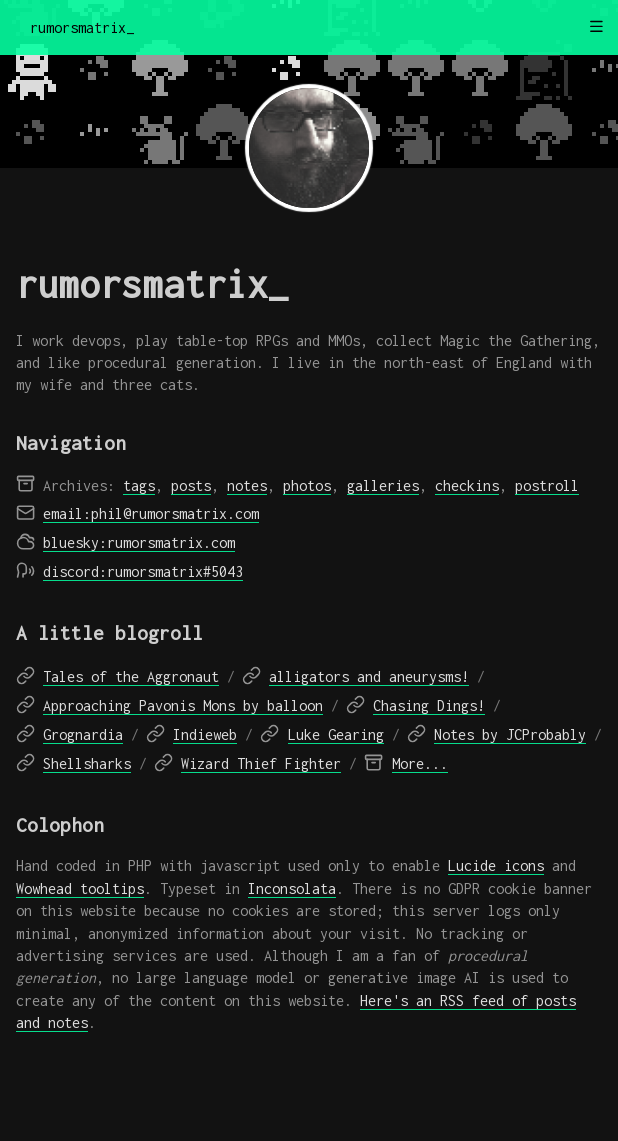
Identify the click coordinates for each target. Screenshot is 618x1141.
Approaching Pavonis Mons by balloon (183, 705)
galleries (383, 485)
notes (247, 485)
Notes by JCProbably (510, 734)
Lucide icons (496, 865)
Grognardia (83, 734)
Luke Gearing (336, 734)
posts (191, 485)
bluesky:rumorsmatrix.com (139, 542)
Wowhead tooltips (80, 888)
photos (307, 485)
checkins (467, 485)
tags (139, 485)
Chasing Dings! (429, 705)
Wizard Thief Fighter (261, 763)
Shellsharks (87, 763)
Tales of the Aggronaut (131, 676)
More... (420, 763)
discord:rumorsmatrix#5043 (143, 571)
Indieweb (205, 734)
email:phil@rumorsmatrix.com (151, 513)
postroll (547, 485)
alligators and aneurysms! (369, 676)
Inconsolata (292, 888)
